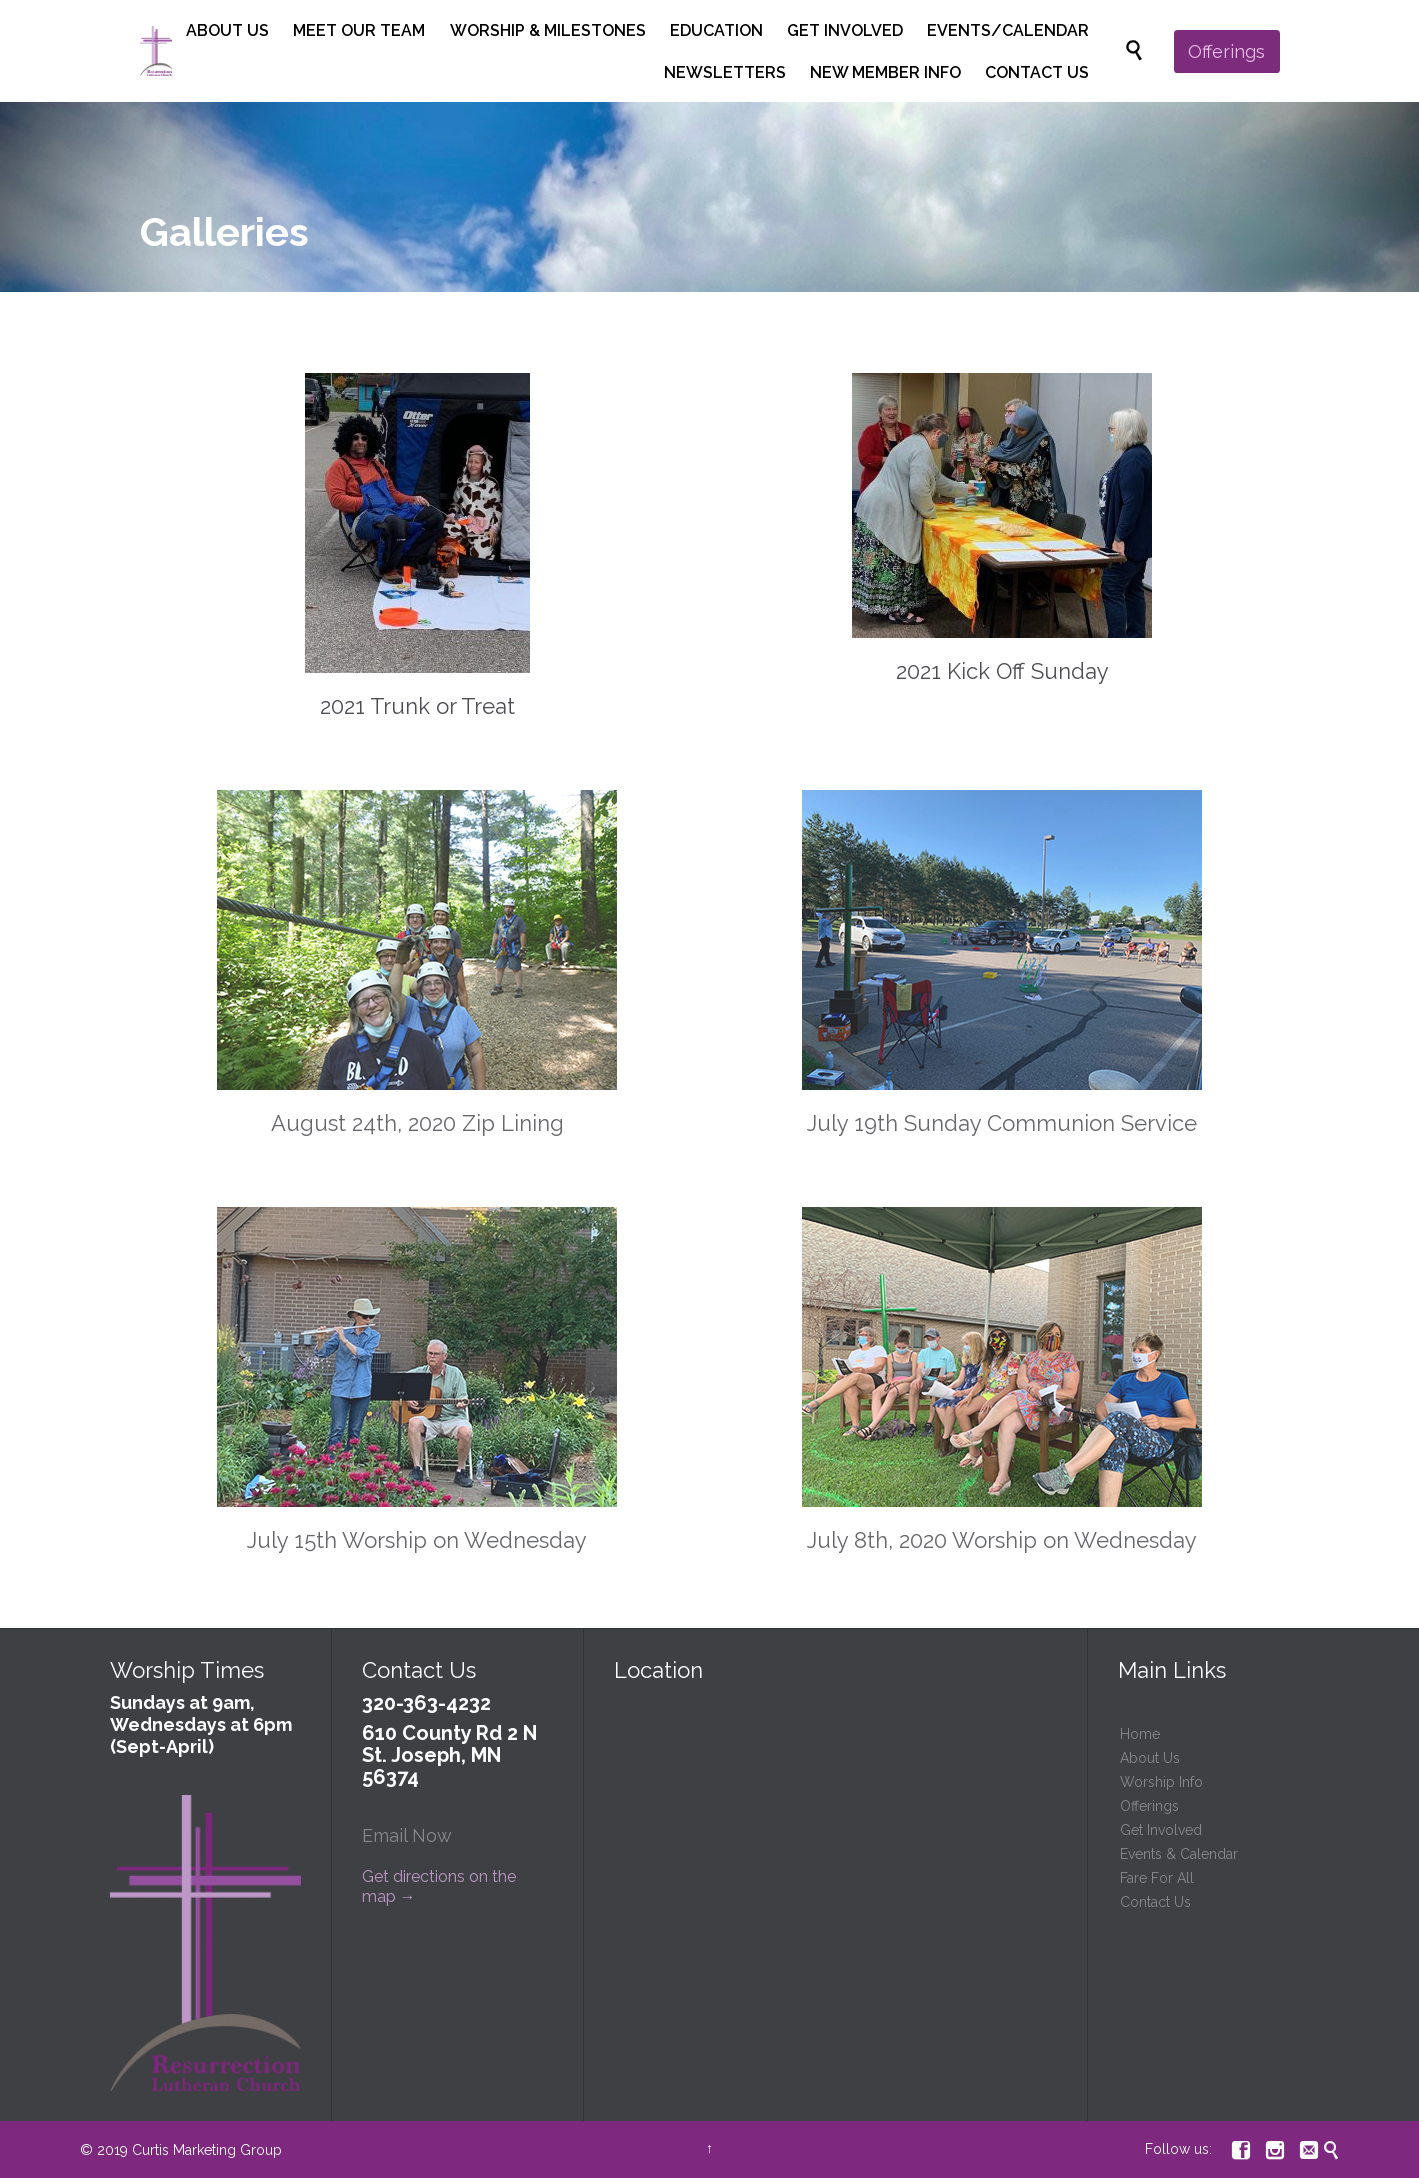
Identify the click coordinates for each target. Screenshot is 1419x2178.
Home (1140, 1734)
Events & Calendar (1179, 1854)
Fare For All (1157, 1878)
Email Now (407, 1835)
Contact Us (1155, 1902)
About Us (1150, 1758)
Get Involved (1161, 1830)
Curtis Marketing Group (207, 2150)
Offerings (1149, 1806)
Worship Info (1161, 1782)
